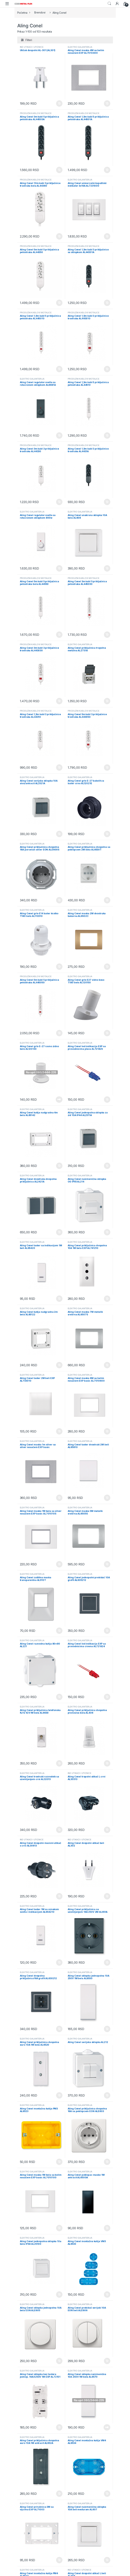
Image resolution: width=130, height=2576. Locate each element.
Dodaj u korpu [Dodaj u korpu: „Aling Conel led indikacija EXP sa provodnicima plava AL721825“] (107, 1099)
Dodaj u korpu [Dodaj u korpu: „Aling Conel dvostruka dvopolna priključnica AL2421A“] (59, 1232)
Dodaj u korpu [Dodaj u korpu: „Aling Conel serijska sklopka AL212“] (107, 2095)
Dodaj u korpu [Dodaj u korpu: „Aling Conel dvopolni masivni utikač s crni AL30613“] (59, 1896)
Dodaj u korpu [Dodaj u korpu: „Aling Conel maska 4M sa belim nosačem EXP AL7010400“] (107, 103)
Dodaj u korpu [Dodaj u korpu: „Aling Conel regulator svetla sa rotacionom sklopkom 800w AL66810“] (59, 568)
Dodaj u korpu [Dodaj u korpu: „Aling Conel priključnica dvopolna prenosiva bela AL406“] (107, 1763)
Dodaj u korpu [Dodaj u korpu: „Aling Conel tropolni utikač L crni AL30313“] (107, 1830)
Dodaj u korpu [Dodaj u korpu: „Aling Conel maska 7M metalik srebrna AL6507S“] (107, 1365)
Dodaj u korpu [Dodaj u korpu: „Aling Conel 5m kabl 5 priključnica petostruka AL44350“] (59, 303)
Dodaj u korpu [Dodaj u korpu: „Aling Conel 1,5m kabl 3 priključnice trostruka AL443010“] (107, 369)
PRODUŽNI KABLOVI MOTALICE (36, 113)
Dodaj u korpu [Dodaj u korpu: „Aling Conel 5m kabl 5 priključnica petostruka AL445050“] (59, 1033)
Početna (22, 12)
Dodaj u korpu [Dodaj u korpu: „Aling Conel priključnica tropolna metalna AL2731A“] (107, 701)
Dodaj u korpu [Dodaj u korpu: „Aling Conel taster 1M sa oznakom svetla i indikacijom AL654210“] (59, 1962)
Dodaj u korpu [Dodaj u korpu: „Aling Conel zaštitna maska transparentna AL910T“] (59, 1630)
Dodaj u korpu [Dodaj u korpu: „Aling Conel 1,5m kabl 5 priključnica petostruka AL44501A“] (107, 170)
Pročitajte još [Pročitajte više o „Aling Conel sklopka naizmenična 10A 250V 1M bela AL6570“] (107, 2427)
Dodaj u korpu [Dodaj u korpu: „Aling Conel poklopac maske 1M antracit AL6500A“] (107, 2228)
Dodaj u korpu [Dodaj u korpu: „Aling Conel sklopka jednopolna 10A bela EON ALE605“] (59, 2361)
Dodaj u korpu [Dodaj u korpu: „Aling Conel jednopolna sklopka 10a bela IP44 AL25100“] (59, 2294)
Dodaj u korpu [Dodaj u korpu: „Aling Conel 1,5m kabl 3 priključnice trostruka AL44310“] (59, 767)
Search (109, 3)
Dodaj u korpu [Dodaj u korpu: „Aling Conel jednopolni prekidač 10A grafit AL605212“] (107, 1630)
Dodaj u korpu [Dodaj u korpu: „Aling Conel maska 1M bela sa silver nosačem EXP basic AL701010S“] (59, 1564)
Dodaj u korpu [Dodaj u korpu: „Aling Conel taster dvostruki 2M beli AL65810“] (107, 1498)
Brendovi (39, 12)
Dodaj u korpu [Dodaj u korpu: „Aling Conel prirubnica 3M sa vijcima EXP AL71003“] (59, 2560)
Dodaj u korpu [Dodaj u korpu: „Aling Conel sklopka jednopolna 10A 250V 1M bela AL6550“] (107, 2029)
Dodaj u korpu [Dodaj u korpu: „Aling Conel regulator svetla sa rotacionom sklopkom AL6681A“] (59, 435)
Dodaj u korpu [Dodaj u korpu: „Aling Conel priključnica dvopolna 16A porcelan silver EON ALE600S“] (59, 900)
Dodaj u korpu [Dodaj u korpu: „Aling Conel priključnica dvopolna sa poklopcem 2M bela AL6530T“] (107, 900)
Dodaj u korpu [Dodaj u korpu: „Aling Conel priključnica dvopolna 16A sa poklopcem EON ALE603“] (107, 2162)
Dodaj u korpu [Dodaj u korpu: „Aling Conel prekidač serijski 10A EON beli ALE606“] (107, 2361)
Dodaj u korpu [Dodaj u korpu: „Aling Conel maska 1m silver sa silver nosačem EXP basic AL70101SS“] (59, 1498)
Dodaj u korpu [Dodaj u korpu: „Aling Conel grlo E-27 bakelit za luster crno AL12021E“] (107, 834)
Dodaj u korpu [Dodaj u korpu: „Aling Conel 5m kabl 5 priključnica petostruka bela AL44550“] (59, 634)
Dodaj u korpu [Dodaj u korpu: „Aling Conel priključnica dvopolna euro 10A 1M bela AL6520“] (59, 2095)
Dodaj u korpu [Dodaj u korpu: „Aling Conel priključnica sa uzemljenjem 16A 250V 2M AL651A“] (107, 1962)
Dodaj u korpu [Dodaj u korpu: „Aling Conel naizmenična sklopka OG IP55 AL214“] (107, 1232)
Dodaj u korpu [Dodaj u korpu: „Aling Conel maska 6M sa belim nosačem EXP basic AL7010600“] (107, 1431)
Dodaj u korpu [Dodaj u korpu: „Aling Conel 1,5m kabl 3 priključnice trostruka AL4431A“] (107, 502)
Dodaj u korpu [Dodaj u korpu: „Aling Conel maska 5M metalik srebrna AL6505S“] (107, 1564)
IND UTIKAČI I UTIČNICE (32, 47)
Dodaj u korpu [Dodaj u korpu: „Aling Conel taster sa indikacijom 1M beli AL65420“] (59, 1298)
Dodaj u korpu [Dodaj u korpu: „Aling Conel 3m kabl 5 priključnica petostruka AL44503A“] (59, 170)
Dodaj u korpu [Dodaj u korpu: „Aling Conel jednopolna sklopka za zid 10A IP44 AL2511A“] (107, 1166)
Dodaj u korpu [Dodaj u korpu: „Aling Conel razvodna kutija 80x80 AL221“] (59, 1697)
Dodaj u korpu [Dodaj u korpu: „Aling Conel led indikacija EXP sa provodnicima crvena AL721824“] (107, 1697)
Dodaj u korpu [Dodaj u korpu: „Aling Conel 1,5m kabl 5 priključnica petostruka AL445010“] (59, 369)
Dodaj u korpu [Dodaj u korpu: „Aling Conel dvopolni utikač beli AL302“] (107, 1896)
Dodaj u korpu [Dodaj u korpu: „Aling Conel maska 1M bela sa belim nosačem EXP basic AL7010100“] (59, 2228)
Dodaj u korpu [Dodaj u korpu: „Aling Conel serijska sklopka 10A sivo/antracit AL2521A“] (59, 834)
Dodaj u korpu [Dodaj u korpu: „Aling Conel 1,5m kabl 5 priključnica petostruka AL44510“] (107, 435)
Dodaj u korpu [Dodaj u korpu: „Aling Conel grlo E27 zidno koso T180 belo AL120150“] (107, 1033)
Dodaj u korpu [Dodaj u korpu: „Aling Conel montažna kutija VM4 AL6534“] (107, 2493)
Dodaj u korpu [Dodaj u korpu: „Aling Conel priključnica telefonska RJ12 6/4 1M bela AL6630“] (59, 1763)
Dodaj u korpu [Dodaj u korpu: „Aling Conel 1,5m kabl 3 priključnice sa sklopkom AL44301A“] (107, 303)
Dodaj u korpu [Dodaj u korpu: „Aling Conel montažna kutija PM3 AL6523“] (59, 2162)
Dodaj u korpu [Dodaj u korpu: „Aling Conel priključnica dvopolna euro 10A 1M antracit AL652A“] (59, 2493)
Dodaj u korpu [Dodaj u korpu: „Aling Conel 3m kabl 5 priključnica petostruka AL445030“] (107, 634)
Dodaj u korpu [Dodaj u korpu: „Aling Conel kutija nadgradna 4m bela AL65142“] (59, 1166)
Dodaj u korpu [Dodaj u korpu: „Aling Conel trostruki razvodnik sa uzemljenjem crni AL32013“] (59, 1830)
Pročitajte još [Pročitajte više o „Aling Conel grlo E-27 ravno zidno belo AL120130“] (59, 1099)
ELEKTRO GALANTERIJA (80, 47)
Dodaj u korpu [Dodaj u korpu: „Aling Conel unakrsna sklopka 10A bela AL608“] (107, 568)
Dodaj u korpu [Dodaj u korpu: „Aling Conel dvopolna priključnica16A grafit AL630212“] (59, 2029)
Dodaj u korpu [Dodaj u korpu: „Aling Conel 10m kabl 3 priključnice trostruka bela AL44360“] (59, 236)
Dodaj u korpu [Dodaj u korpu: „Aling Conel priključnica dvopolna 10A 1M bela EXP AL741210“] (107, 1298)
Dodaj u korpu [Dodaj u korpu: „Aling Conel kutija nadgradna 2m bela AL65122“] (59, 1365)
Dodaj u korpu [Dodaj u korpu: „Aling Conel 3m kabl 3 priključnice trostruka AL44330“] (59, 502)
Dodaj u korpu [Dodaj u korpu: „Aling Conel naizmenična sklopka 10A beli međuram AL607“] (107, 2560)
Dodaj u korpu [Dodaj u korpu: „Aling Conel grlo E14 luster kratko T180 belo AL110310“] (59, 966)
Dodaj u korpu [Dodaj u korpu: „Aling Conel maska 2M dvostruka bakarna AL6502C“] (107, 966)
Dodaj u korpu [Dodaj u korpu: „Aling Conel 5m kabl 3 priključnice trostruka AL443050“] (107, 767)
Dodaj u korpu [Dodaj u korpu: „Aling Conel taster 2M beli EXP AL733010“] (59, 1431)
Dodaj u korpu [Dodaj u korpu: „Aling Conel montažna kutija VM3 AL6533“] (107, 2294)
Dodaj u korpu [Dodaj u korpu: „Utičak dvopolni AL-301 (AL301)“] (59, 103)
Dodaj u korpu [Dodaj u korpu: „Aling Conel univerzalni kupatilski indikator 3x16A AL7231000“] (107, 236)
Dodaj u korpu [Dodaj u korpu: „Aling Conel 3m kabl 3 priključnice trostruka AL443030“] (59, 701)
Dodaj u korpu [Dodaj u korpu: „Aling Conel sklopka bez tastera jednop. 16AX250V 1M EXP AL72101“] (59, 2427)
